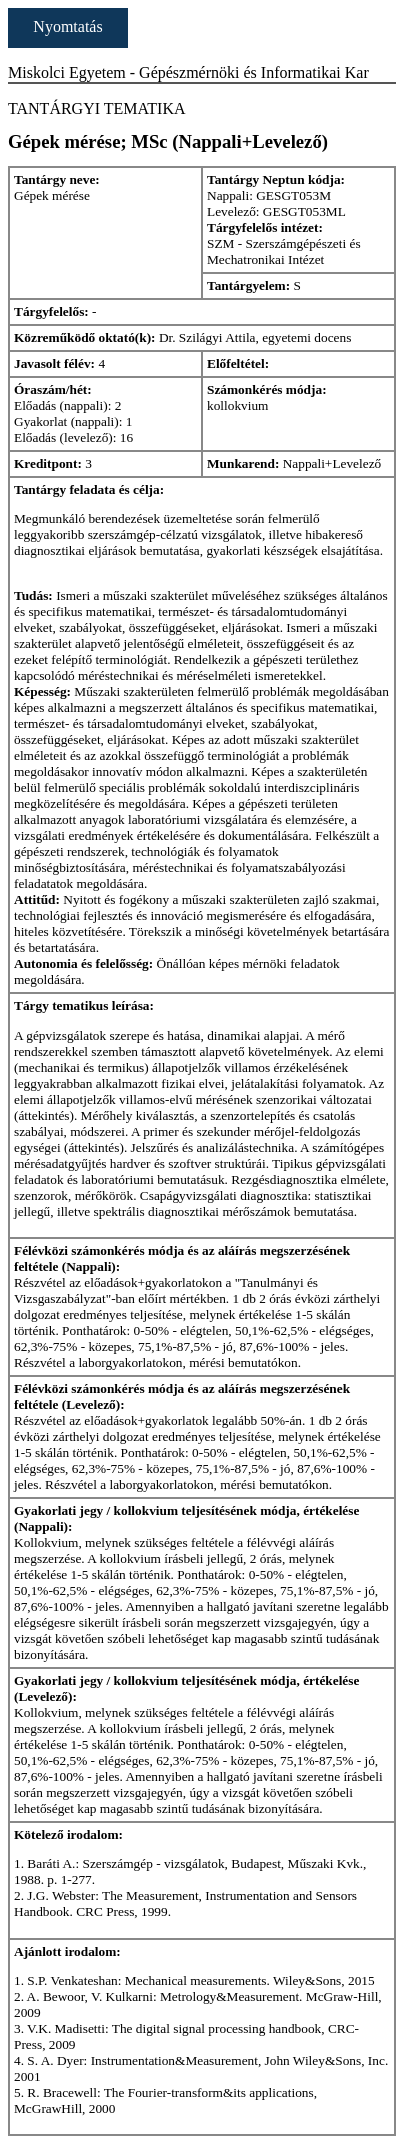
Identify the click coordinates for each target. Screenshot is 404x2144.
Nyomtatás (67, 26)
